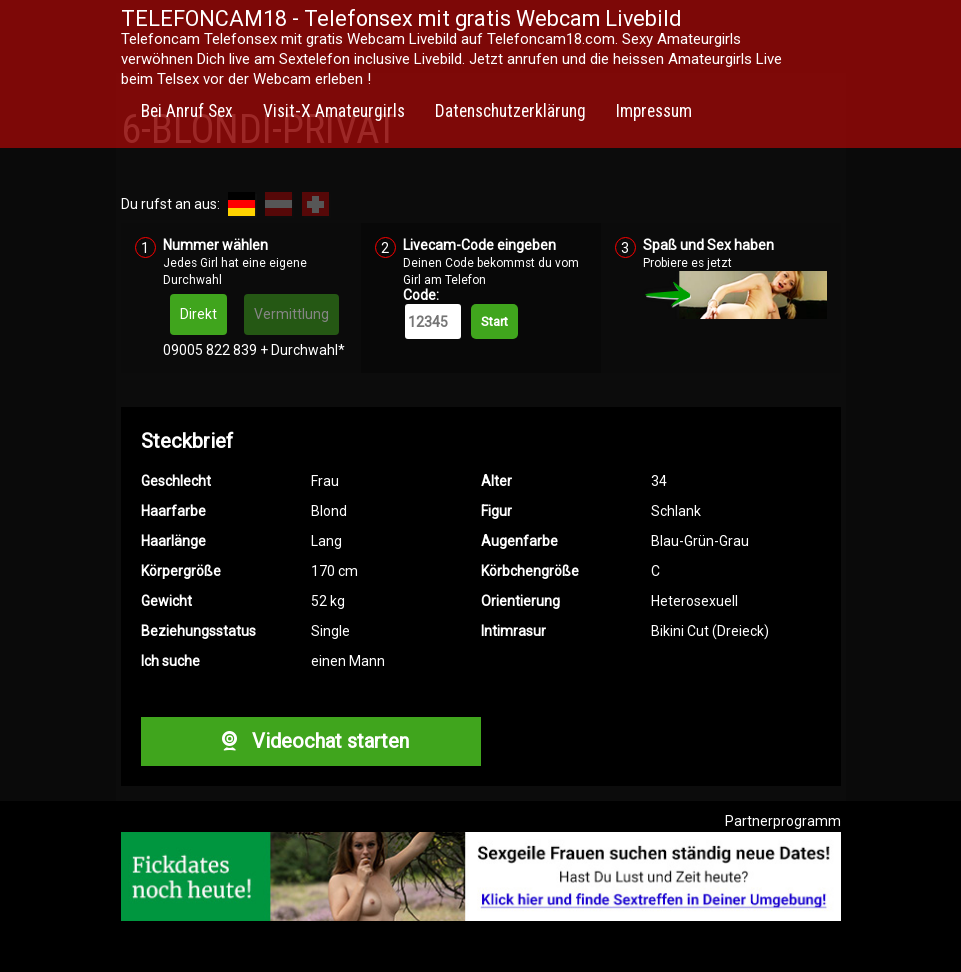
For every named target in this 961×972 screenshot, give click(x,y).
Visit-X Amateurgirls (334, 111)
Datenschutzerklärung (510, 111)
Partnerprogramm (783, 821)
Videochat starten (310, 741)
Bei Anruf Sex (187, 111)
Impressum (654, 111)
